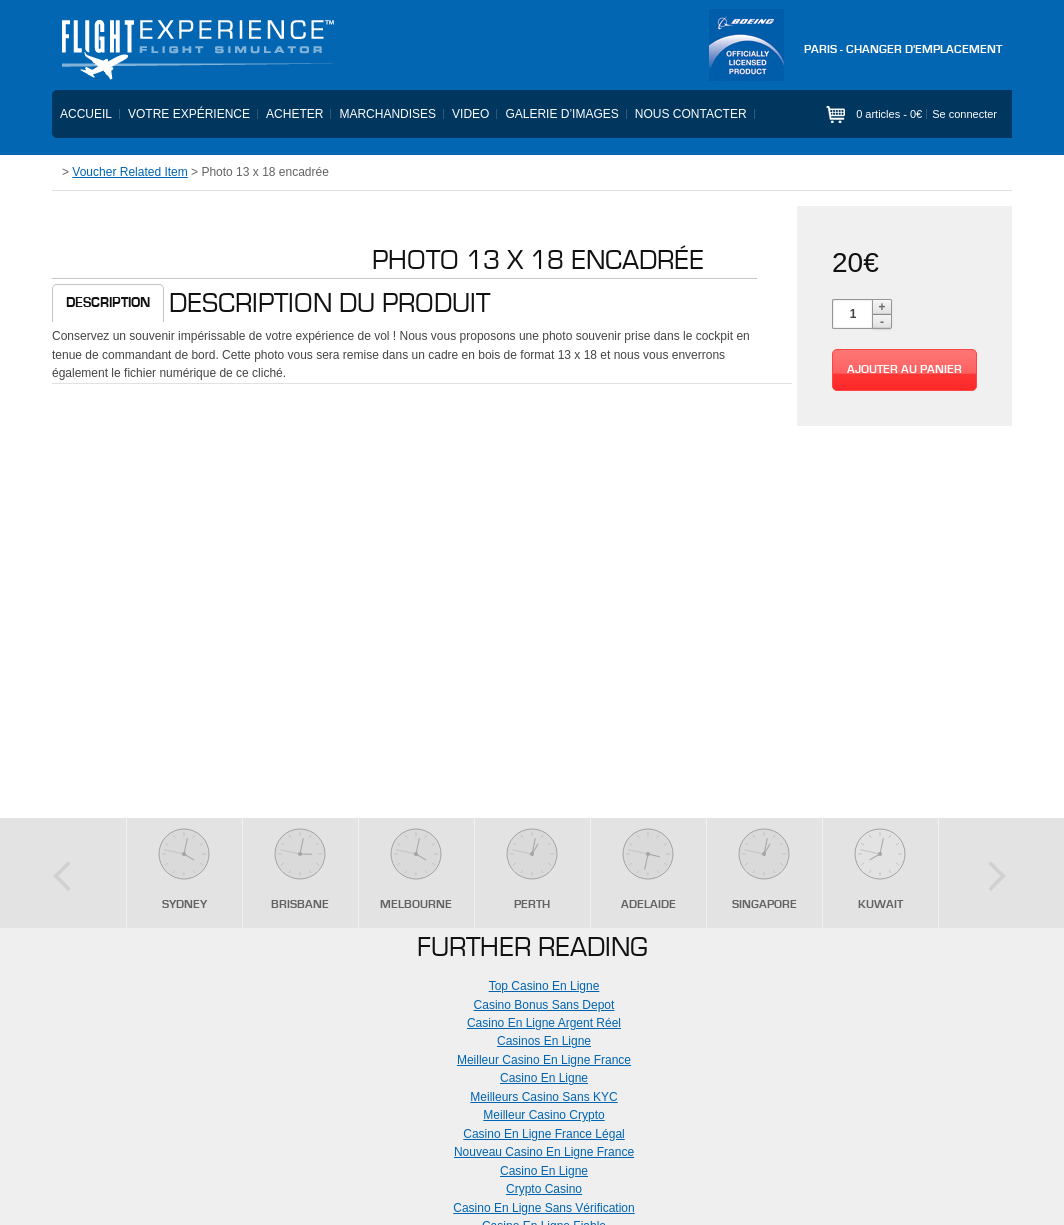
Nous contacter (691, 114)
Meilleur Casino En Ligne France (544, 1060)
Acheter (294, 114)
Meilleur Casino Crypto (543, 1115)
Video (470, 114)
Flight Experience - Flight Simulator (197, 50)
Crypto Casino (544, 1189)
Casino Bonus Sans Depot (544, 1005)
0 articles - (889, 114)
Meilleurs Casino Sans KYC (543, 1097)
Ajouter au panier (904, 370)
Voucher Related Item (129, 172)
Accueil (86, 114)
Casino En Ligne (544, 1078)
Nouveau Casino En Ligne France (544, 1152)
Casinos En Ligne (544, 1041)
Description (108, 303)
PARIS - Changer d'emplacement (903, 50)
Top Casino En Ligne (544, 986)
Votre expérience (189, 114)
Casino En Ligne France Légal (543, 1134)
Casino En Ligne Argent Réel (544, 1023)
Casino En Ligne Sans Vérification (543, 1208)
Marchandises (387, 114)
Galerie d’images (561, 114)
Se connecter (964, 114)
